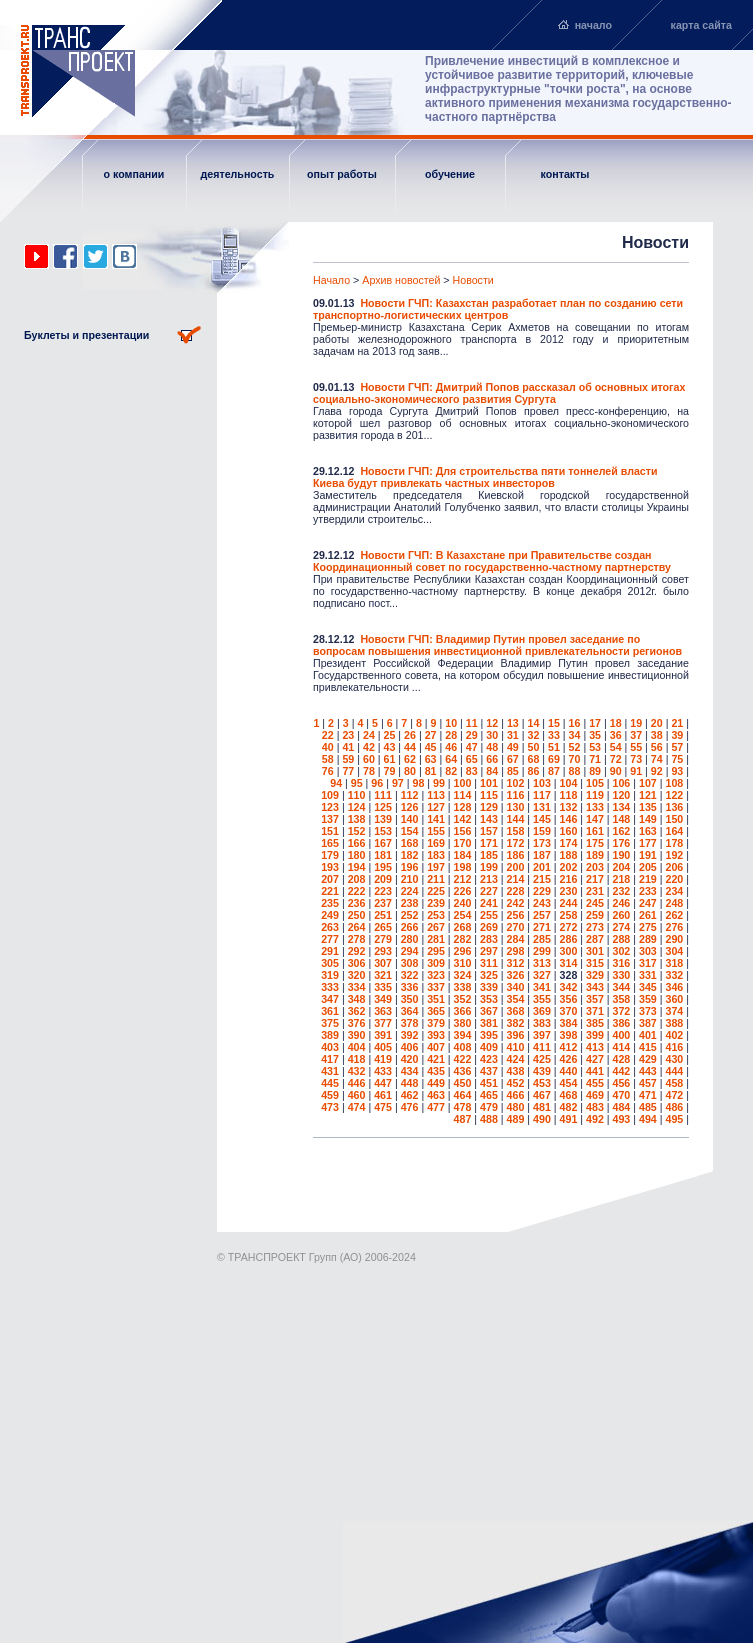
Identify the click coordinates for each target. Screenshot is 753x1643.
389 (330, 1035)
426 (569, 1059)
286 (569, 939)
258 (569, 915)
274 (622, 927)
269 (489, 927)
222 (357, 891)
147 (595, 819)
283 (489, 939)
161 (595, 831)
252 (410, 915)
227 (489, 891)
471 (648, 1095)
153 (383, 831)
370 (569, 1011)
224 (410, 891)
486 (674, 1107)
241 (489, 903)
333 (330, 987)
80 (410, 771)
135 (648, 807)
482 (569, 1107)
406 (410, 1047)
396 (516, 1035)
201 (542, 867)
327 (542, 975)
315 (595, 963)
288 (622, 939)
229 (542, 891)
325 (489, 975)
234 (674, 891)
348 (357, 999)
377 (383, 1023)
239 (436, 903)
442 (622, 1071)
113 (436, 795)
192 (674, 855)
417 (330, 1059)
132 (569, 807)
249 (330, 915)
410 (516, 1047)
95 (357, 783)
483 (595, 1107)
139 (383, 819)
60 (369, 759)
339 (489, 987)
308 (410, 963)
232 (622, 891)
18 (616, 723)
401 (648, 1035)
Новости (473, 280)
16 (575, 723)
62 (410, 759)
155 (436, 831)
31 (513, 735)
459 (330, 1095)
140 (410, 819)
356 (569, 999)
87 (554, 771)
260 (622, 915)
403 (330, 1047)
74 (657, 759)
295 (436, 951)
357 (595, 999)
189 (595, 855)
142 (463, 819)
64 (451, 759)
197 (436, 867)
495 (674, 1119)
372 (622, 1011)
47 (472, 747)
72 (616, 759)
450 (463, 1083)
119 (595, 795)
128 (463, 807)
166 (357, 843)
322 (410, 975)
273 (595, 927)
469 (595, 1095)
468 (569, 1095)
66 (492, 759)
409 (489, 1047)
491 (569, 1119)
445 (330, 1083)
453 (542, 1083)
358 (622, 999)
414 (622, 1047)
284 (516, 939)
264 (357, 927)
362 (357, 1011)
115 (489, 795)
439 (542, 1071)
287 (595, 939)
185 (489, 855)
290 (674, 939)
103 (542, 783)
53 (595, 747)
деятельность (238, 174)
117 (542, 795)
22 (328, 735)
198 (463, 867)
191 (648, 855)
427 (595, 1059)
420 (410, 1059)
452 (516, 1083)
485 (648, 1107)
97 (398, 783)
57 (677, 747)
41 (348, 747)
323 (436, 975)
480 (516, 1107)
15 (554, 723)
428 (622, 1059)
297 (489, 951)
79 (390, 771)
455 (595, 1083)
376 (357, 1023)
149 (648, 819)
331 (648, 975)
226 (463, 891)
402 (674, 1035)
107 (648, 783)
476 (410, 1107)
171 (489, 843)
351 (436, 999)
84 (492, 771)
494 (648, 1119)
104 (569, 783)
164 (674, 831)
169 (436, 843)
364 (410, 1011)
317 (648, 963)
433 (383, 1071)
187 (542, 855)
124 (357, 807)
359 (648, 999)
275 (648, 927)
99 (439, 783)
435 (436, 1071)
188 (569, 855)
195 (383, 867)
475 (383, 1107)
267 (436, 927)
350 (410, 999)
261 (648, 915)
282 (463, 939)
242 (516, 903)
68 (533, 759)
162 (622, 831)
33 (554, 735)
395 (489, 1035)
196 (410, 867)
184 (463, 855)
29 (472, 735)
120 (622, 795)
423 (489, 1059)
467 (542, 1095)
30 (492, 735)
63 (431, 759)
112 (410, 795)
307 (383, 963)
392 (410, 1035)
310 (463, 963)
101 (489, 783)
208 (357, 879)
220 (674, 879)
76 (328, 771)
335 (383, 987)
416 (674, 1047)
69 (554, 759)
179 (330, 855)
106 (622, 783)
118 (569, 795)
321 (383, 975)
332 (674, 975)
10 (451, 723)
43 (390, 747)
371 (595, 1011)
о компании (134, 174)
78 (369, 771)
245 (595, 903)
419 (383, 1059)
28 (451, 735)
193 (330, 867)
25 (390, 735)
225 (436, 891)
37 (636, 735)
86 (533, 771)
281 (436, 939)
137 (330, 819)
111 (383, 795)
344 (622, 987)
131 (542, 807)
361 (330, 1011)
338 (463, 987)
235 (330, 903)
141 (436, 819)
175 (595, 843)
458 (674, 1083)
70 (575, 759)
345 (648, 987)
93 (677, 771)
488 (489, 1119)
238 (410, 903)
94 (336, 783)
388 (674, 1023)
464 (463, 1095)
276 (674, 927)
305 (330, 963)
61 (390, 759)
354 (516, 999)
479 (489, 1107)
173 (542, 843)
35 (595, 735)
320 (357, 975)
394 (463, 1035)
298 (516, 951)
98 (418, 783)
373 (648, 1011)
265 (383, 927)
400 (622, 1035)
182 (410, 855)
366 (463, 1011)
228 (516, 891)
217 (595, 879)
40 (328, 747)
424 (516, 1059)
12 (492, 723)
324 (463, 975)
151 (330, 831)
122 (674, 795)
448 (410, 1083)
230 (569, 891)
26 (410, 735)
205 (648, 867)
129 (489, 807)
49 (513, 747)
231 (595, 891)
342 (569, 987)
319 (330, 975)
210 (410, 879)
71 (595, 759)
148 (622, 819)
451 (489, 1083)
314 (569, 963)
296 (463, 951)
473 (330, 1107)
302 (622, 951)
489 (516, 1119)
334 (357, 987)
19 (636, 723)
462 (410, 1095)
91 (636, 771)
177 (648, 843)
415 (648, 1047)
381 (489, 1023)
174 (569, 843)
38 (657, 735)
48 (492, 747)
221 (330, 891)
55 (636, 747)
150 (674, 819)
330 (622, 975)
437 (489, 1071)
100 (463, 783)
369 (542, 1011)
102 (516, 783)
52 (575, 747)
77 (348, 771)
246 (622, 903)
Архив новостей (401, 280)
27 (431, 735)
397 (542, 1035)
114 (463, 795)
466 (516, 1095)
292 (357, 951)
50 (533, 747)
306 (357, 963)
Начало (331, 280)
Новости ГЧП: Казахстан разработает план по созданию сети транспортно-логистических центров (498, 309)
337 (436, 987)
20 (657, 723)
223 (383, 891)
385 (595, 1023)
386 (622, 1023)
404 (357, 1047)
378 (410, 1023)
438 (516, 1071)
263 (330, 927)
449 (436, 1083)
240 (463, 903)
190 (622, 855)
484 (622, 1107)
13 (513, 723)
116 (516, 795)
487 (463, 1119)
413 (595, 1047)
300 (569, 951)
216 (569, 879)
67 (513, 759)
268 (463, 927)
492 (595, 1119)
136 (674, 807)
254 (463, 915)
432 (357, 1071)
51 (554, 747)
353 (489, 999)
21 (677, 723)
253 (436, 915)
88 (575, 771)
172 (516, 843)
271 (542, 927)
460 (357, 1095)
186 (516, 855)
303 (648, 951)
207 (330, 879)
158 (516, 831)
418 (357, 1059)
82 (451, 771)
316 (622, 963)
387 (648, 1023)
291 (330, 951)
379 (436, 1023)
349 (383, 999)
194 (357, 867)
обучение (450, 174)
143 (489, 819)
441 (595, 1071)
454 (569, 1083)
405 (383, 1047)
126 (410, 807)
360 (674, 999)
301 (595, 951)
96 (377, 783)
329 (595, 975)
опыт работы (342, 174)
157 (489, 831)
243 (542, 903)
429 (648, 1059)
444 (674, 1071)
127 (436, 807)
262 (674, 915)
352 (463, 999)
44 (410, 747)
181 (383, 855)
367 (489, 1011)
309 (436, 963)
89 (595, 771)
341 (542, 987)
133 (595, 807)
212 (463, 879)
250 (357, 915)
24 (369, 735)
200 (516, 867)
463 (436, 1095)
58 (328, 759)
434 (410, 1071)
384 (569, 1023)
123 (330, 807)
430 (674, 1059)
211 (436, 879)
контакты (565, 174)
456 (622, 1083)
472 (674, 1095)
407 (436, 1047)
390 (357, 1035)
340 (516, 987)
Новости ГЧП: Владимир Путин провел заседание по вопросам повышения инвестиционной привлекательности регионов (497, 645)
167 (383, 843)
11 (472, 723)
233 (648, 891)
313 (542, 963)
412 (569, 1047)
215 (542, 879)
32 (533, 735)
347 (330, 999)
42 (369, 747)
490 (542, 1119)
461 (383, 1095)
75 (677, 759)
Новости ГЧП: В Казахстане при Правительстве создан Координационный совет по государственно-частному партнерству (492, 561)
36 (616, 735)
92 (657, 771)
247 (648, 903)
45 (431, 747)
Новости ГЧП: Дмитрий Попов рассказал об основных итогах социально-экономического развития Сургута (499, 393)
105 (595, 783)
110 (357, 795)
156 (463, 831)
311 (489, 963)
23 (348, 735)
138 (357, 819)
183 (436, 855)
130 (516, 807)
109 (330, 795)
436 (463, 1071)
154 (410, 831)
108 (674, 783)
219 (648, 879)
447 (383, 1083)
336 (410, 987)
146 (569, 819)
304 (674, 951)
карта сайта (701, 25)
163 (648, 831)
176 (622, 843)
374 (674, 1011)
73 (636, 759)
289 (648, 939)
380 (463, 1023)
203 (595, 867)
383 (542, 1023)
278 (357, 939)
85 (513, 771)
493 (622, 1119)
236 (357, 903)
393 (436, 1035)
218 (622, 879)
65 (472, 759)
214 (516, 879)
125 (383, 807)
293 (383, 951)
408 (463, 1047)
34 (575, 735)
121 (648, 795)
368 (516, 1011)
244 (569, 903)
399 (595, 1035)
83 (472, 771)
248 (674, 903)
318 (674, 963)
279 (383, 939)
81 (431, 771)
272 (569, 927)
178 (674, 843)
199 (489, 867)
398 (569, 1035)
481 (542, 1107)
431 (330, 1071)
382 (516, 1023)
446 (357, 1083)
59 (348, 759)
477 (436, 1107)
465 (489, 1095)
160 (569, 831)
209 (383, 879)
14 (533, 723)
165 (330, 843)
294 (410, 951)
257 (542, 915)
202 (569, 867)
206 (674, 867)
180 (357, 855)
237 (383, 903)
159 (542, 831)
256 (516, 915)
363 (383, 1011)
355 (542, 999)
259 (595, 915)
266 (410, 927)
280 (410, 939)
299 (542, 951)
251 (383, 915)
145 (542, 819)
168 (410, 843)
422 (463, 1059)
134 (622, 807)
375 (330, 1023)
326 (516, 975)
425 (542, 1059)
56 (657, 747)
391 (383, 1035)
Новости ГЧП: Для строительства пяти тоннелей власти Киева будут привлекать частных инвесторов (485, 477)
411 (542, 1047)
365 (436, 1011)
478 (463, 1107)
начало (593, 25)
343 (595, 987)
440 (569, 1071)
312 (516, 963)
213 (489, 879)
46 (451, 747)
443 (648, 1071)
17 (595, 723)
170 (463, 843)
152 (357, 831)
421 (436, 1059)
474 (357, 1107)
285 (542, 939)
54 (616, 747)
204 (622, 867)
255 (489, 915)
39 (677, 735)
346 (674, 987)
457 (648, 1083)
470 (622, 1095)
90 (616, 771)
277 (330, 939)
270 (516, 927)
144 (516, 819)
